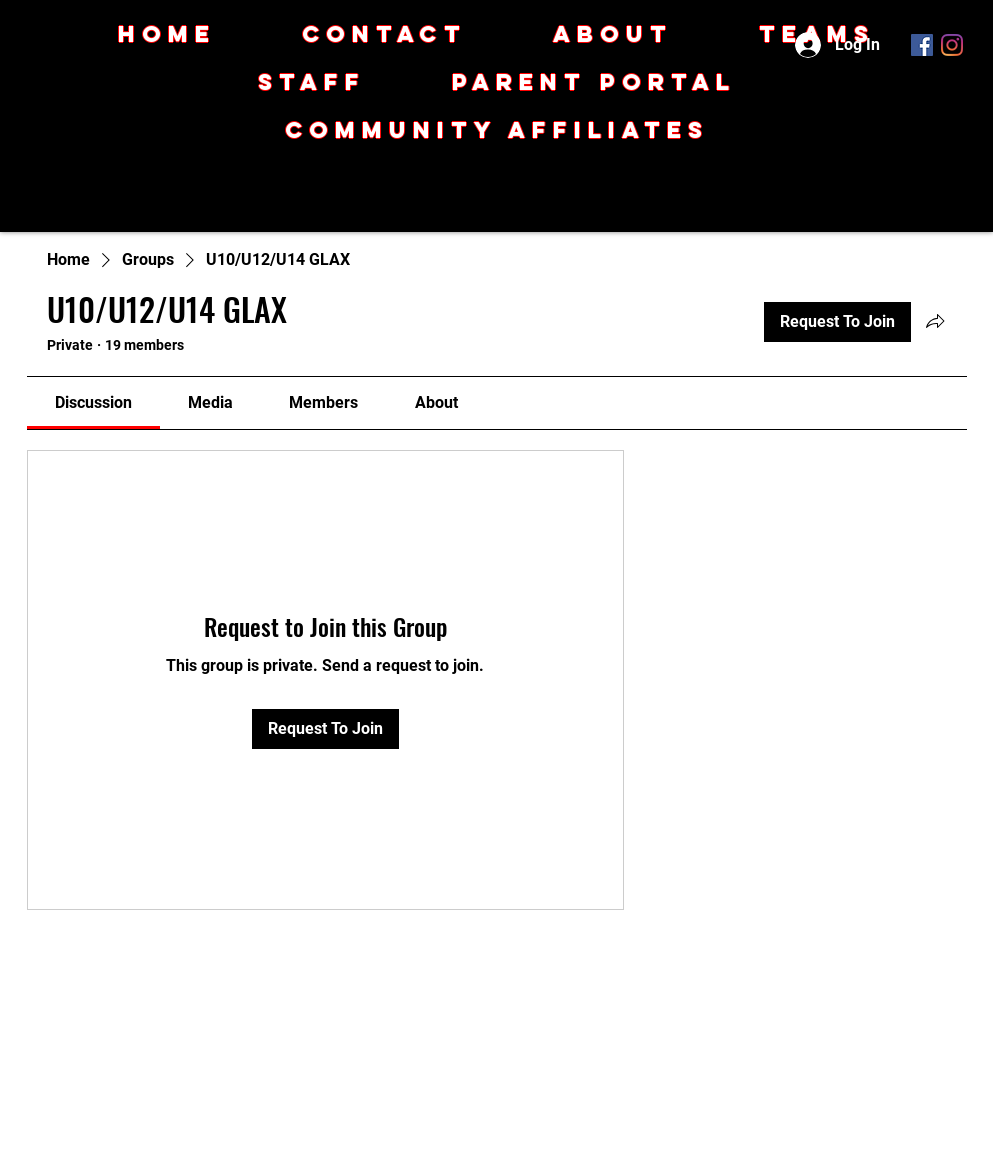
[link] (93, 402)
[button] (497, 130)
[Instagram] (952, 45)
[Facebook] (922, 45)
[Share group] (935, 321)
